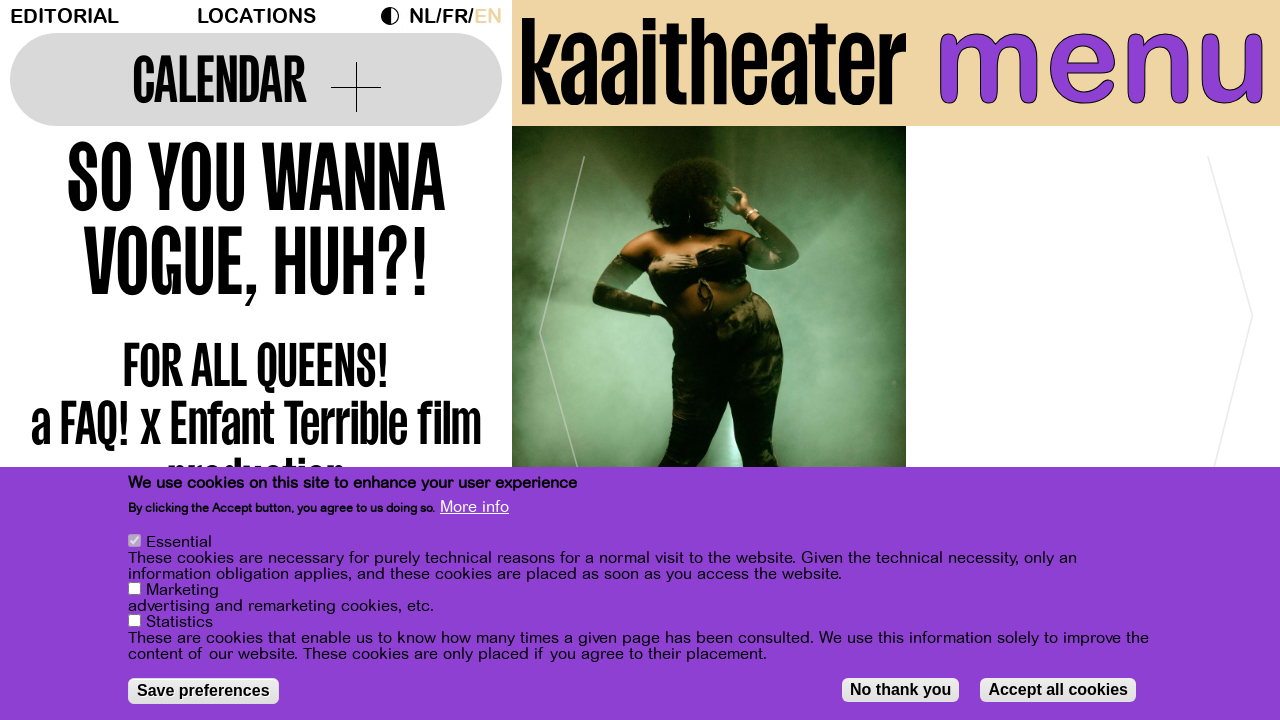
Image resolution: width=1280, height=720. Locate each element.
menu (1101, 60)
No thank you (900, 690)
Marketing (182, 591)
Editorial (64, 16)
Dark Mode (395, 16)
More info (474, 508)
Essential (179, 543)
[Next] (1230, 324)
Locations (256, 16)
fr (455, 16)
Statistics (179, 623)
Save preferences (203, 691)
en (488, 16)
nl (422, 16)
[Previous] (562, 324)
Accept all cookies (1058, 690)
